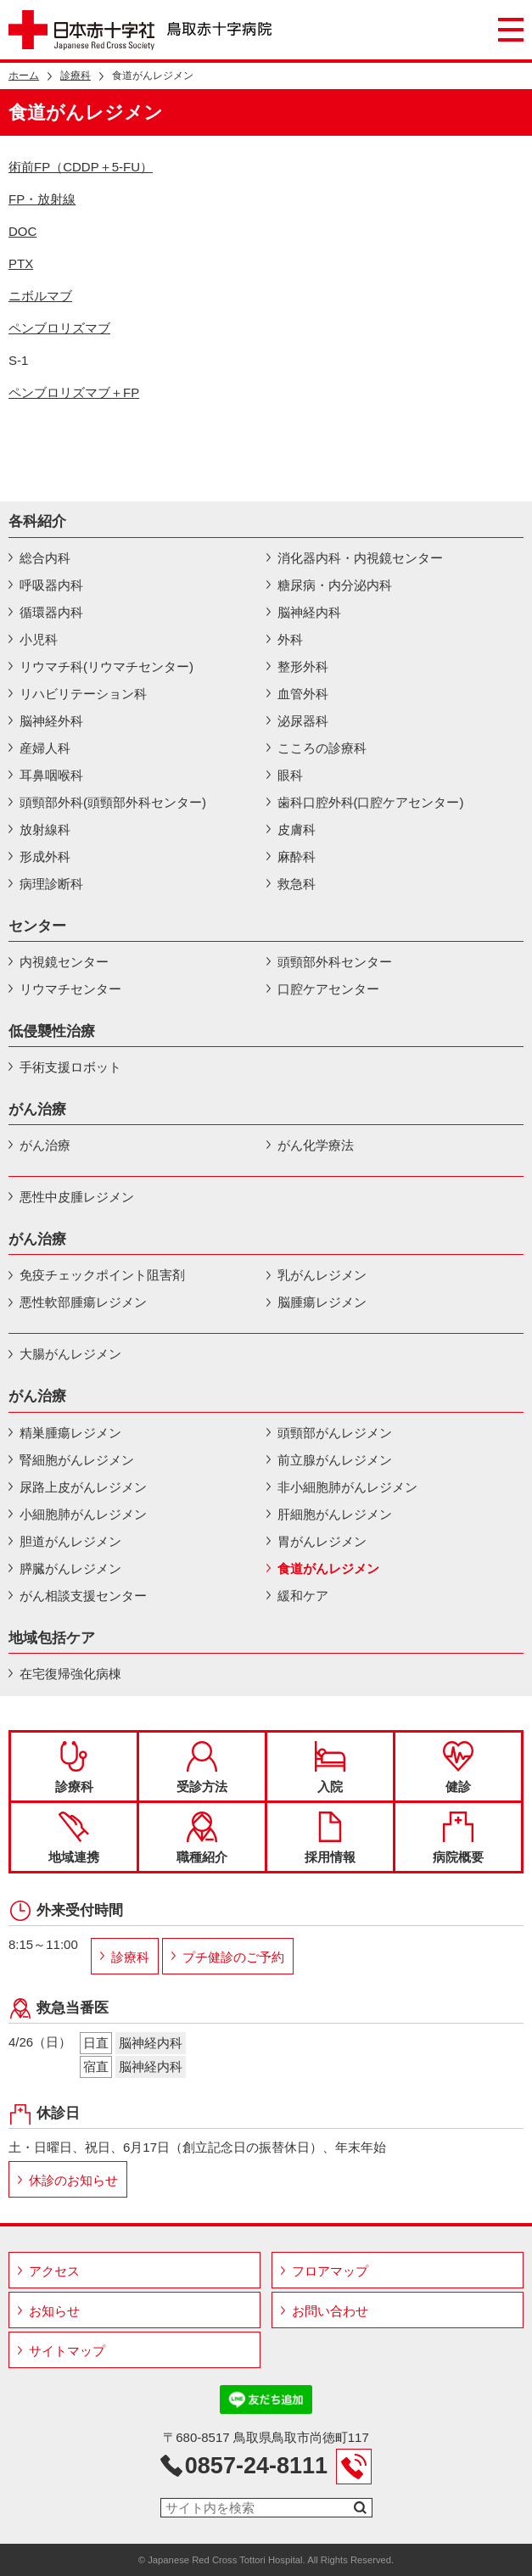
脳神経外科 (51, 721)
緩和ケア (302, 1595)
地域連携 (73, 1838)
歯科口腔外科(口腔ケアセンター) (370, 802)
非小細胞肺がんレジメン (347, 1487)
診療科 (75, 75)
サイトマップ (67, 2351)
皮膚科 (296, 829)
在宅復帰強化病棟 (70, 1673)
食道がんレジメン (328, 1568)
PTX (20, 263)
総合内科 (45, 558)
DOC (22, 231)
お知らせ (54, 2311)
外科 (290, 639)
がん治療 (45, 1145)
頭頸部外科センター (334, 962)
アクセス (54, 2271)
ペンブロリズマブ (59, 328)
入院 (330, 1767)
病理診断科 (51, 883)
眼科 (290, 775)
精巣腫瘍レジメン (70, 1432)
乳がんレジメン (322, 1275)
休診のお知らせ (73, 2180)
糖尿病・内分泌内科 (334, 585)
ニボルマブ (40, 295)
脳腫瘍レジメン (322, 1302)
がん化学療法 (315, 1145)
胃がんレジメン (322, 1541)
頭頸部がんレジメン (334, 1432)
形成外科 (45, 856)
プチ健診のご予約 (233, 1957)
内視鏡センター (64, 962)
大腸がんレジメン (70, 1354)
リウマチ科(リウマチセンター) (106, 666)
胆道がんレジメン (70, 1541)
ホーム (23, 75)
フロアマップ (330, 2271)
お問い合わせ (330, 2311)
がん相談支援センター (83, 1595)
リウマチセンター (70, 989)
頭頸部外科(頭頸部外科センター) (113, 802)
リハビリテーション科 (83, 693)
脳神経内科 (309, 612)
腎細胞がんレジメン (77, 1460)
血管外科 (302, 693)
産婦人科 (45, 748)
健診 (458, 1767)
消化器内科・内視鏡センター (360, 558)
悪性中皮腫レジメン (77, 1197)
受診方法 (201, 1767)
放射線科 (45, 829)
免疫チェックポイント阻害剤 (102, 1275)
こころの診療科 (322, 748)
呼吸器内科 (51, 585)
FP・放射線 (42, 199)
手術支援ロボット (70, 1067)
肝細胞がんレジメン (334, 1514)
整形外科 (302, 666)
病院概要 (458, 1838)
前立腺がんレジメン (334, 1460)
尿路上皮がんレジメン (83, 1487)
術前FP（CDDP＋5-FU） (80, 167)
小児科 (39, 639)
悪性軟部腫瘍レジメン (83, 1302)
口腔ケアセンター (328, 989)
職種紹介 (201, 1838)
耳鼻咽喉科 (51, 775)
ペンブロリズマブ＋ (73, 392)
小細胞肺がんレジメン (83, 1514)
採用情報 (330, 1838)
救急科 (296, 883)
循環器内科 (51, 612)
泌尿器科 (302, 721)
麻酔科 (296, 856)
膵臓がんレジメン (70, 1568)
